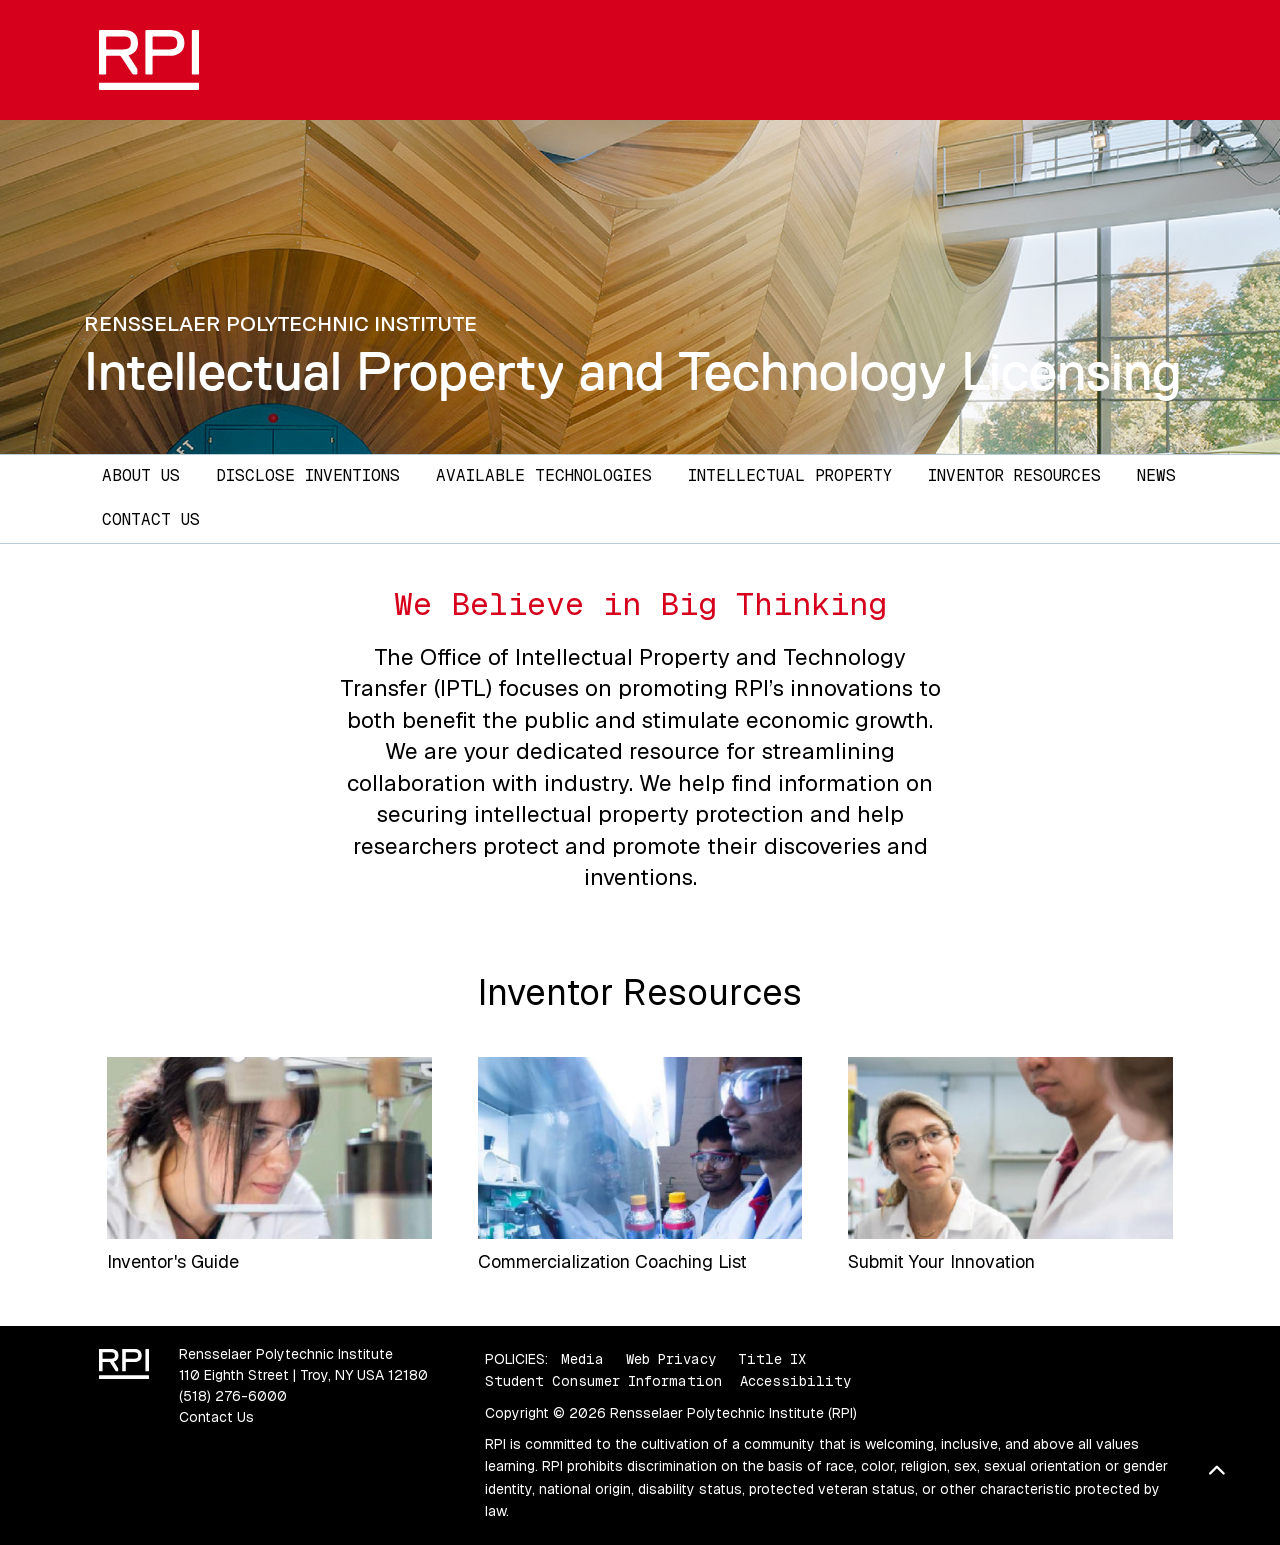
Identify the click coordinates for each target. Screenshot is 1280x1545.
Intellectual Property (790, 475)
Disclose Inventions (308, 475)
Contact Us (151, 519)
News (1156, 475)
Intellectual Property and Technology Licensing (633, 371)
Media (582, 1359)
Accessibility (795, 1381)
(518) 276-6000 (233, 1396)
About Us (141, 475)
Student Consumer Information (603, 1381)
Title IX (772, 1359)
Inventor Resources (1014, 475)
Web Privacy (671, 1359)
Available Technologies (544, 475)
